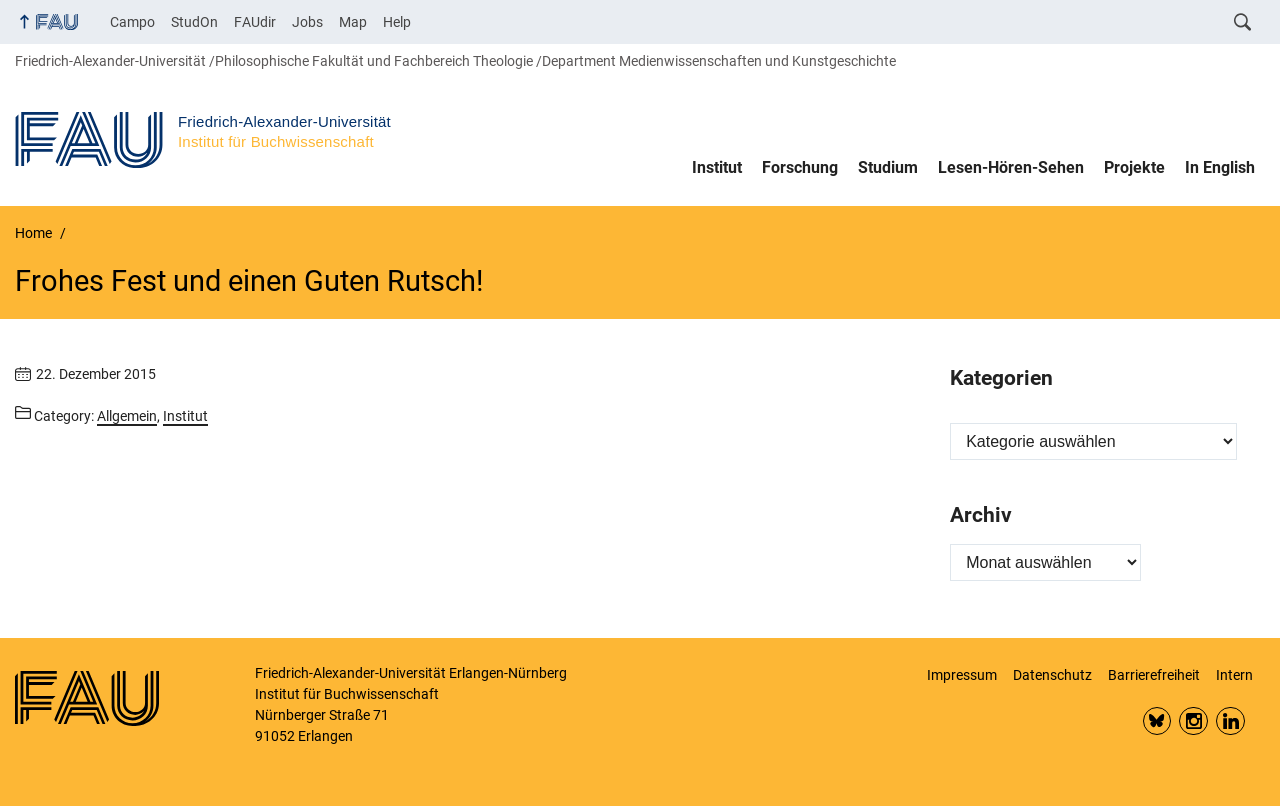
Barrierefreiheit (1154, 675)
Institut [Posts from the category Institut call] (185, 416)
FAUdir (255, 22)
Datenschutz (1052, 675)
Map (353, 22)
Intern (1234, 675)
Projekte (1134, 167)
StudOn (194, 22)
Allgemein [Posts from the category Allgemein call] (127, 416)
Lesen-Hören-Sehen (1011, 167)
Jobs (307, 22)
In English (1220, 167)
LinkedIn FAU (1230, 721)
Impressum (962, 675)
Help (397, 22)
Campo (132, 22)
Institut (717, 167)
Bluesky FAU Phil (1157, 721)
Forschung (800, 167)
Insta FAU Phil (1193, 721)
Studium (888, 167)
